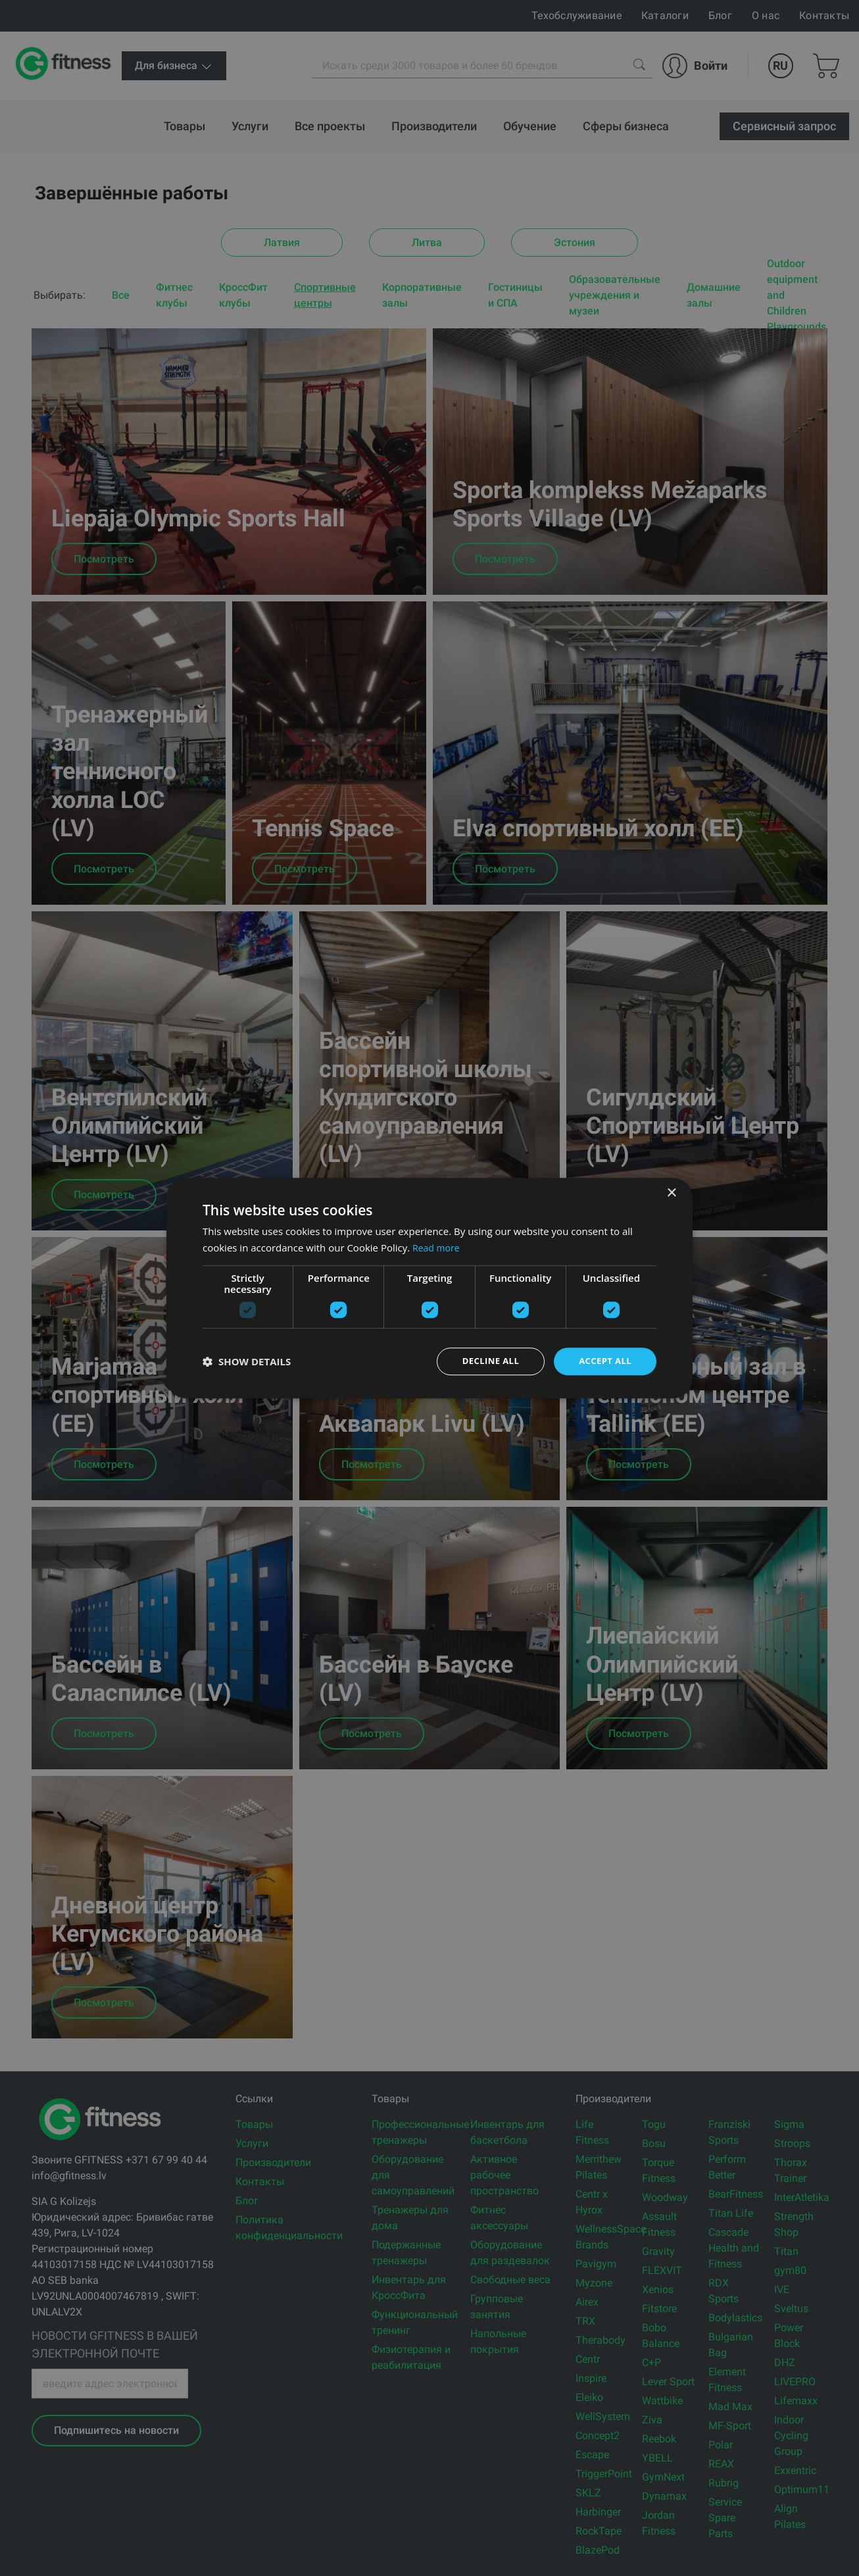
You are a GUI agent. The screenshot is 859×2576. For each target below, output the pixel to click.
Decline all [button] (484, 1361)
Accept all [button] (603, 1361)
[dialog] (429, 1288)
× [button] (671, 1192)
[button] (247, 1361)
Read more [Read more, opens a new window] (437, 1246)
